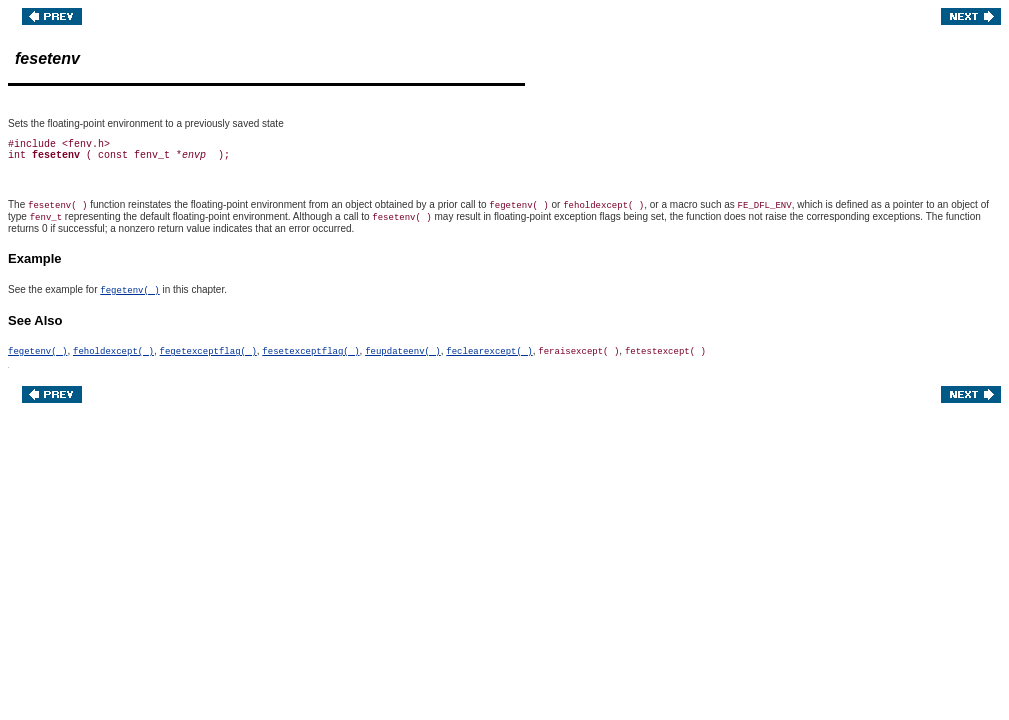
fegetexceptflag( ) (208, 352)
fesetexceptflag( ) (310, 352)
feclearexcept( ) (489, 352)
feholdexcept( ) (113, 352)
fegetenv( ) (129, 291)
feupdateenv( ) (403, 352)
